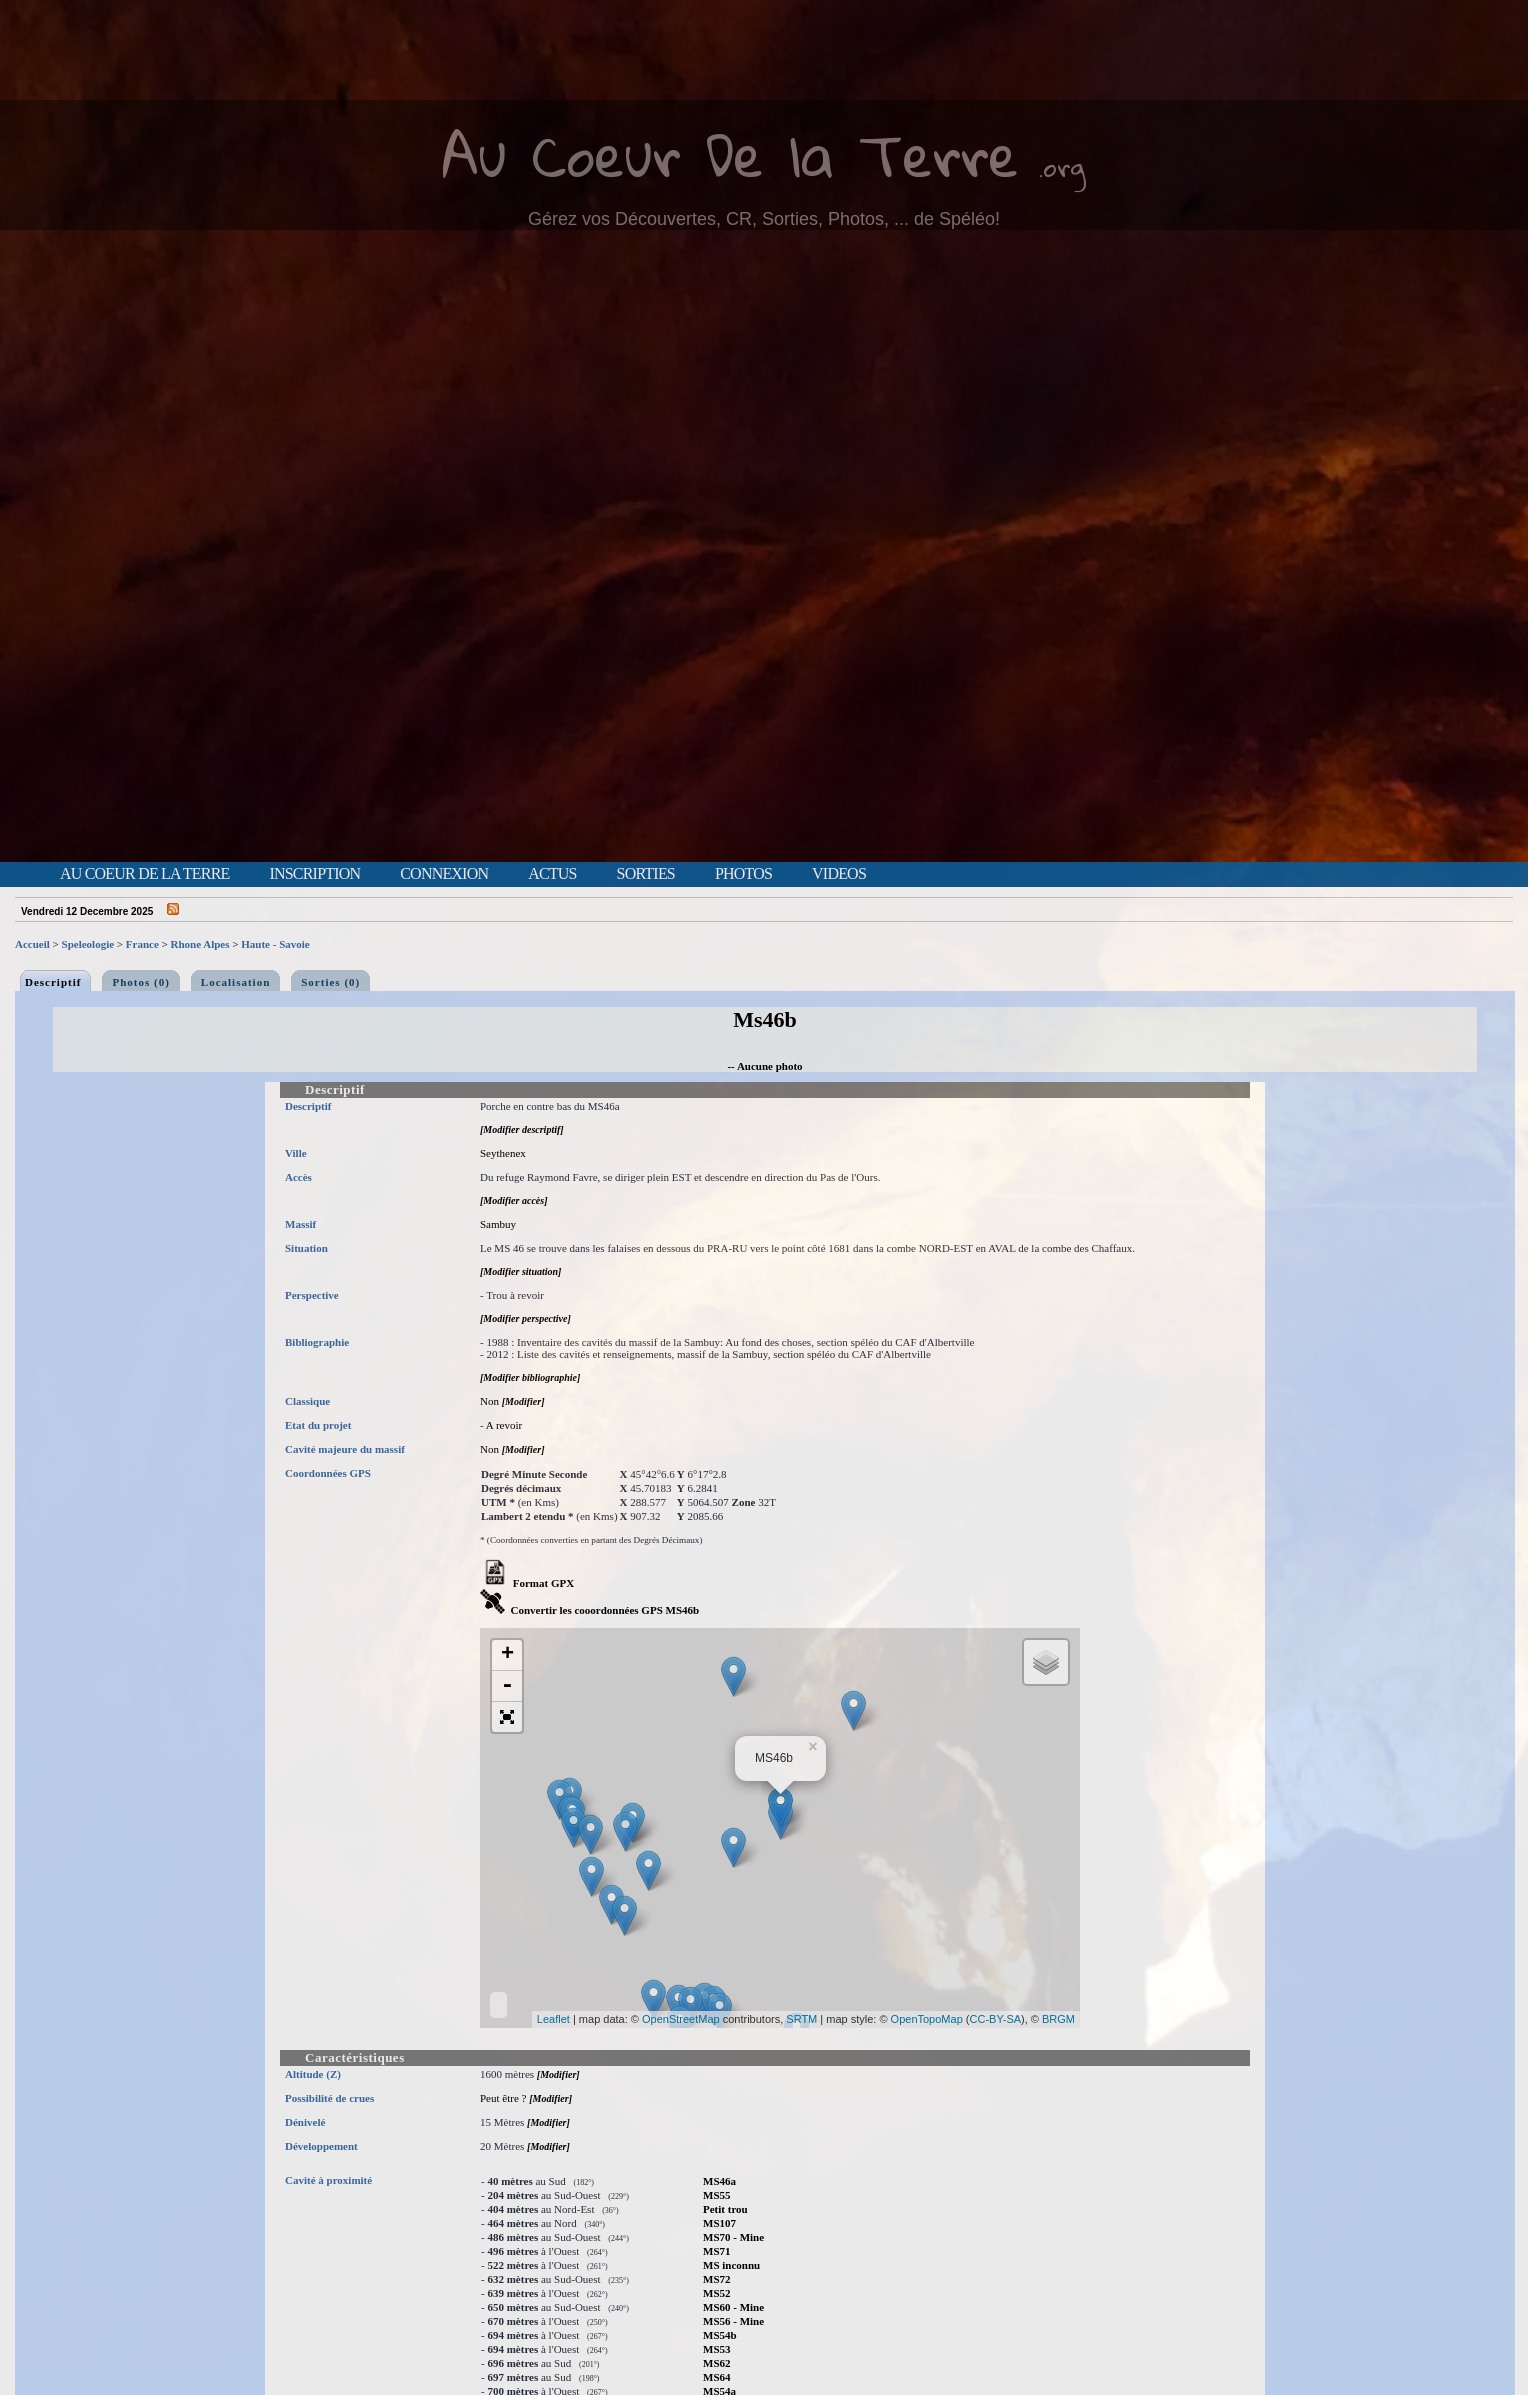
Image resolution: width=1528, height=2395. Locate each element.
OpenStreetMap (681, 2019)
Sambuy (498, 1224)
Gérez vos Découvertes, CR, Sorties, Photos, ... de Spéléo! (764, 219)
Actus (552, 874)
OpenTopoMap (927, 2019)
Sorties (646, 874)
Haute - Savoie (275, 944)
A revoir (504, 1425)
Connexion (444, 874)
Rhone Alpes (200, 944)
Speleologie (88, 944)
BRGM (1058, 2019)
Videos (839, 874)
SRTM (801, 2019)
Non (489, 1401)
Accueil (32, 944)
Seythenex (503, 1153)
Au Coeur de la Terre (144, 874)
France (142, 944)
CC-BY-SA (996, 2019)
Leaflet (553, 2019)
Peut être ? (503, 2098)
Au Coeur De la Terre (730, 154)
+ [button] (507, 1655)
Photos (743, 874)
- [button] (507, 1686)
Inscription (314, 874)
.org (1062, 166)
